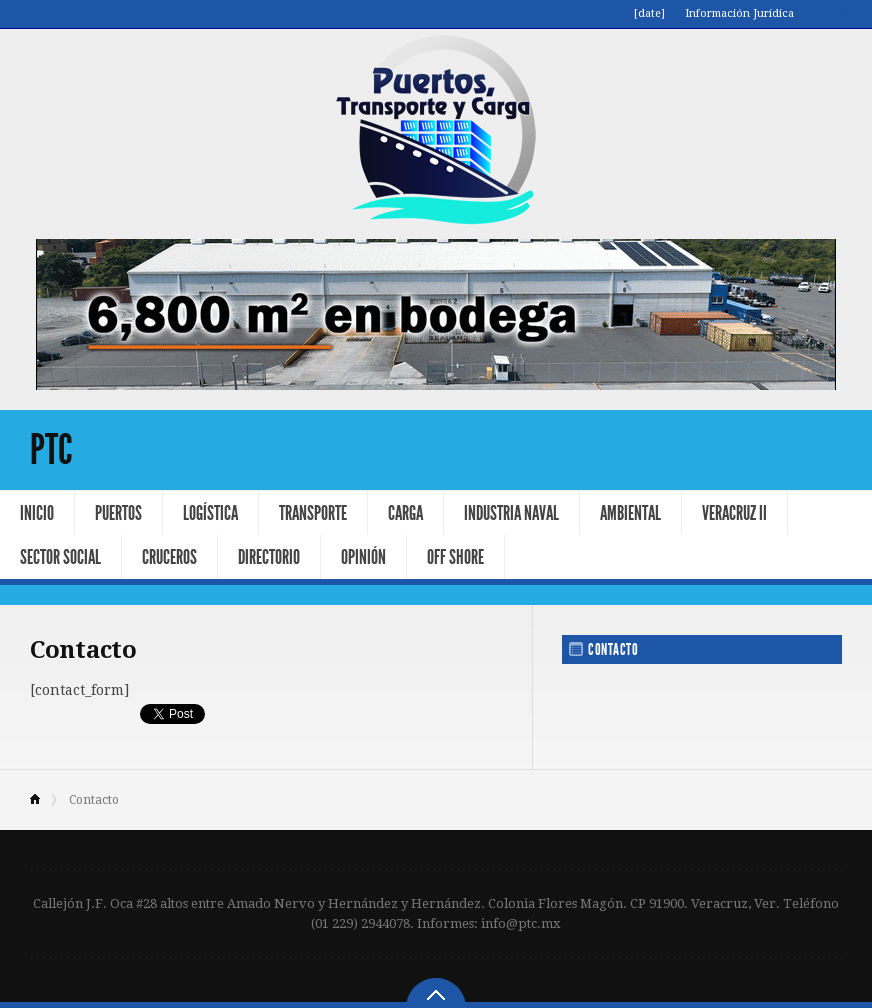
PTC (51, 450)
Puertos (118, 513)
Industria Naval (511, 513)
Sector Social (60, 557)
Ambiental (630, 513)
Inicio (37, 513)
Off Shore (455, 557)
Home (43, 800)
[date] (649, 13)
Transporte (313, 513)
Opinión (363, 557)
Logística (210, 513)
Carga (405, 513)
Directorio (269, 557)
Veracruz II (734, 513)
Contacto (838, 13)
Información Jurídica (739, 13)
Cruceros (169, 557)
